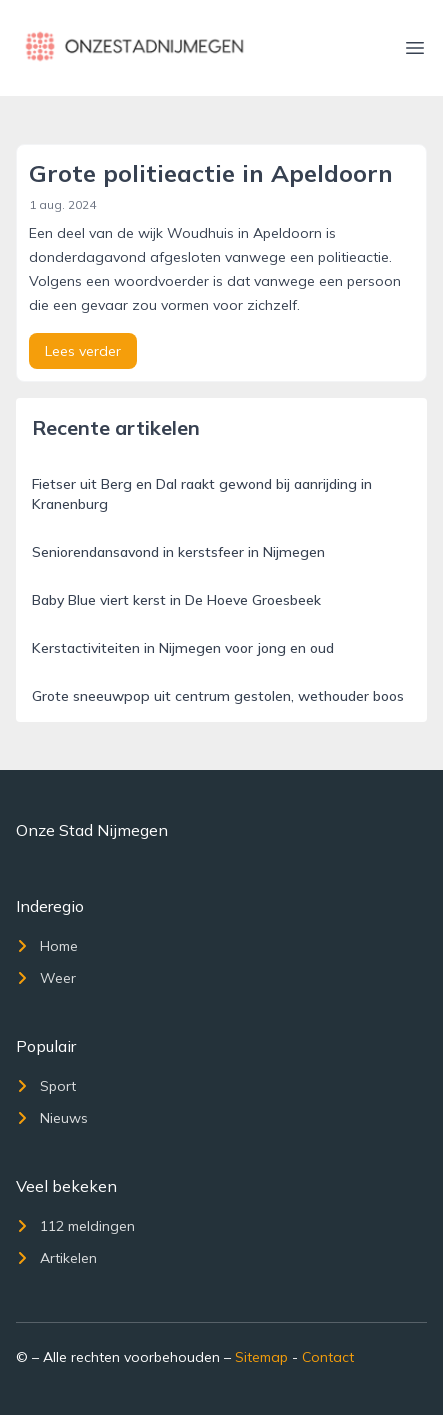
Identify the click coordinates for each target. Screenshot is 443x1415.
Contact (328, 1357)
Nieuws (52, 1118)
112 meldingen (75, 1226)
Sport (46, 1086)
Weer (46, 978)
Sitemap (261, 1357)
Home (47, 946)
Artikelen (56, 1258)
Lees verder (83, 351)
